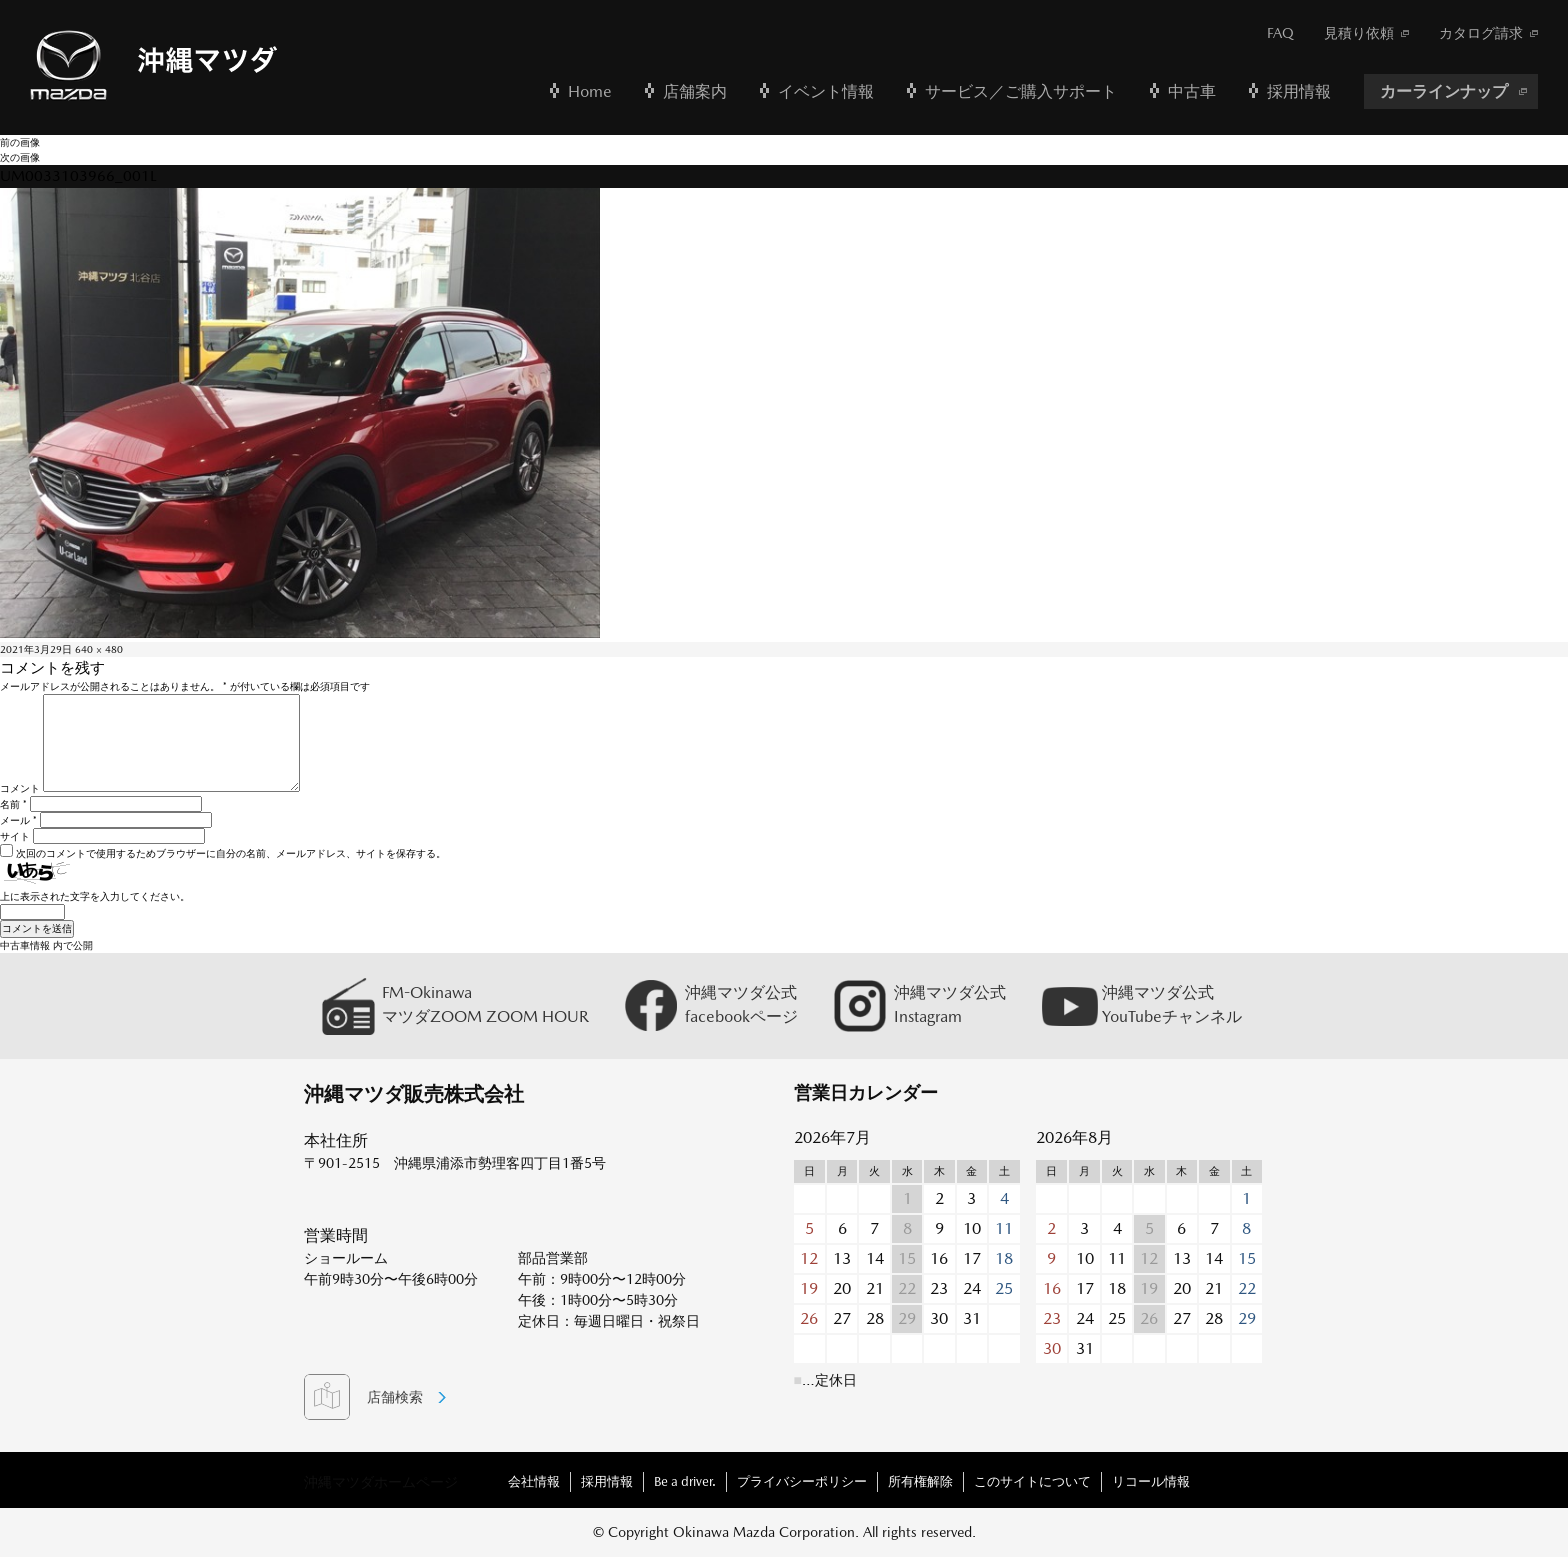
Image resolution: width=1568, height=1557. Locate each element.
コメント (20, 788)
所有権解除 (920, 1481)
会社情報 (534, 1481)
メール (18, 820)
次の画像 (20, 157)
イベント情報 (826, 91)
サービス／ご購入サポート (1021, 91)
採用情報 (1299, 91)
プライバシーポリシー (802, 1481)
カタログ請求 (1481, 33)
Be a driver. (685, 1481)
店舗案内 (695, 91)
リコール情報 (1151, 1481)
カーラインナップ (1444, 91)
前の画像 (20, 142)
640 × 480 (99, 649)
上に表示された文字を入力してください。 (95, 896)
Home (590, 91)
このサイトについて (1032, 1481)
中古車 (1192, 91)
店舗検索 (395, 1397)
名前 (13, 804)
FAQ (1280, 33)
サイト (15, 836)
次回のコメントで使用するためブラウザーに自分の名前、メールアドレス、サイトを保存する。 (231, 853)
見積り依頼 (1359, 33)
